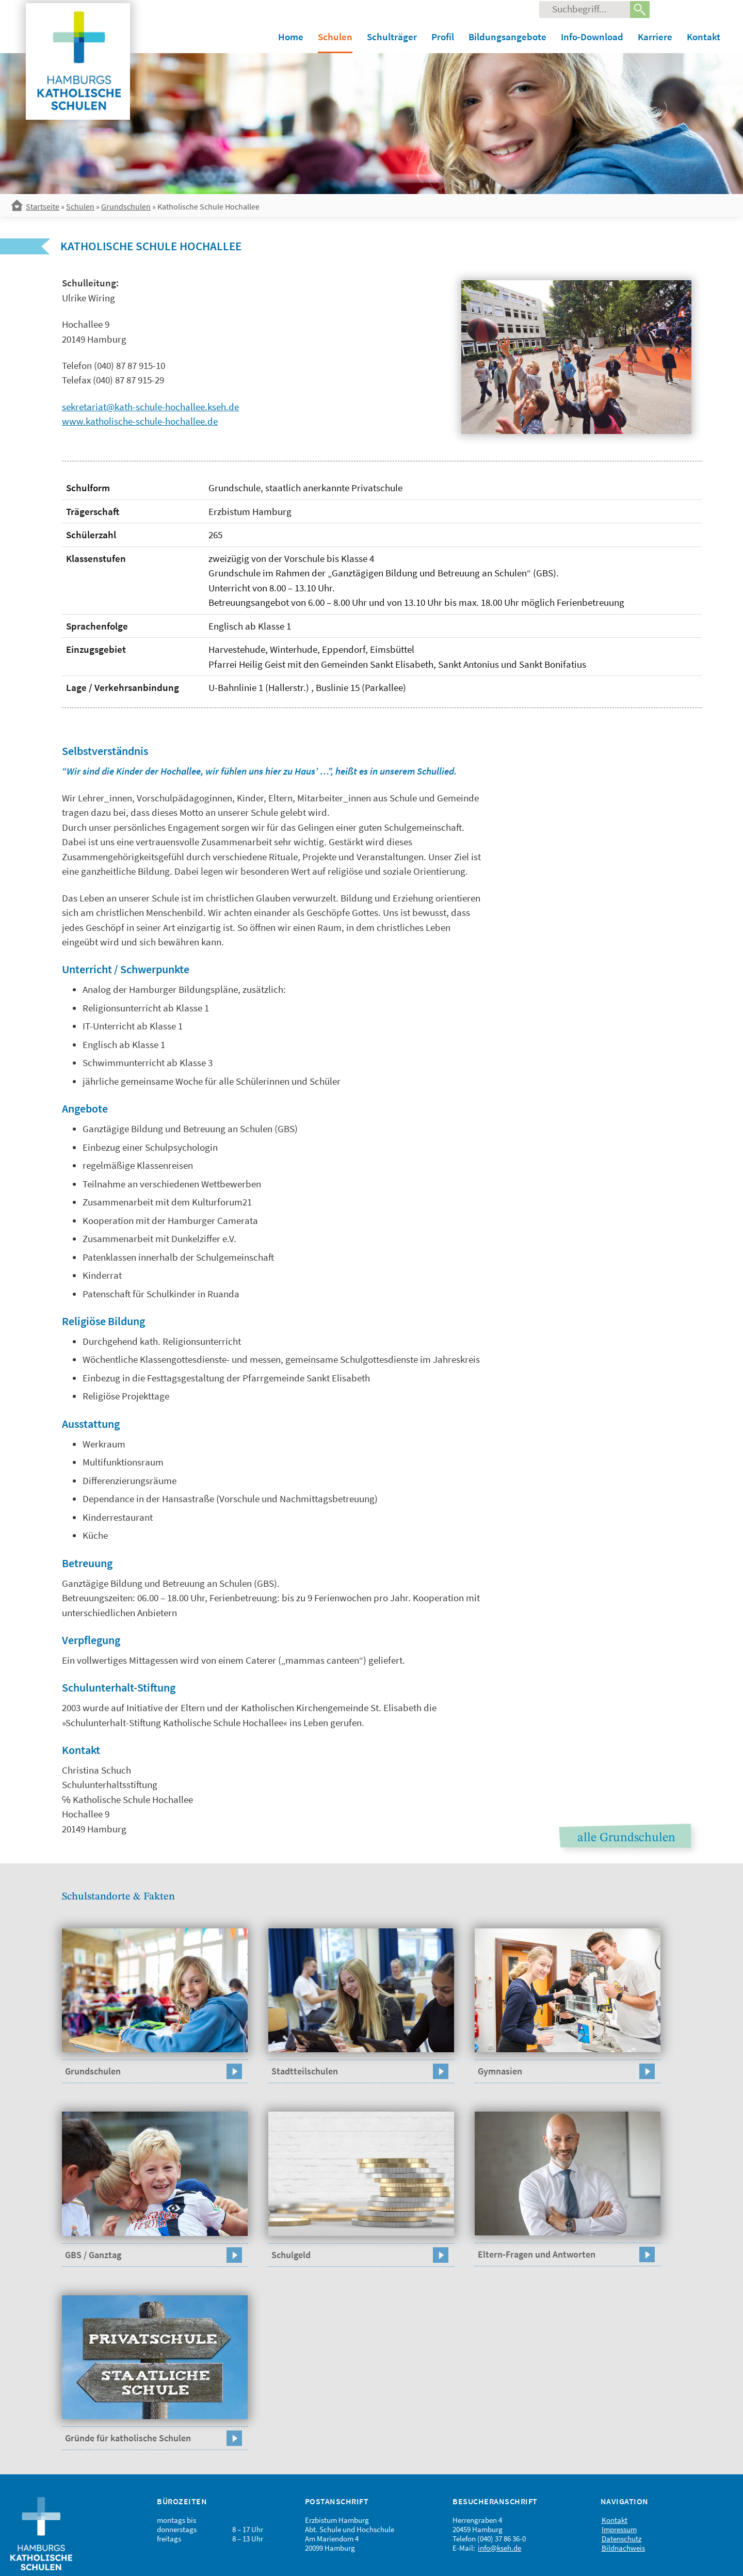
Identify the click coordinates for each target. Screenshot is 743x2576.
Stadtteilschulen (304, 2071)
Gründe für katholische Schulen (128, 2438)
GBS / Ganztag (93, 2255)
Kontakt (703, 36)
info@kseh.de (499, 2548)
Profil (442, 36)
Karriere (655, 36)
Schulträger (392, 36)
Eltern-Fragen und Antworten (536, 2254)
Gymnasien (500, 2071)
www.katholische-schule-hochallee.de (140, 421)
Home (290, 36)
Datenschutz (621, 2538)
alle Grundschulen (626, 1838)
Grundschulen (126, 206)
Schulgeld (291, 2255)
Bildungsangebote (507, 36)
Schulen (335, 36)
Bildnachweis (623, 2548)
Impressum (619, 2529)
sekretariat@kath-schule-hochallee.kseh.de (150, 406)
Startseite (42, 206)
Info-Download (592, 36)
